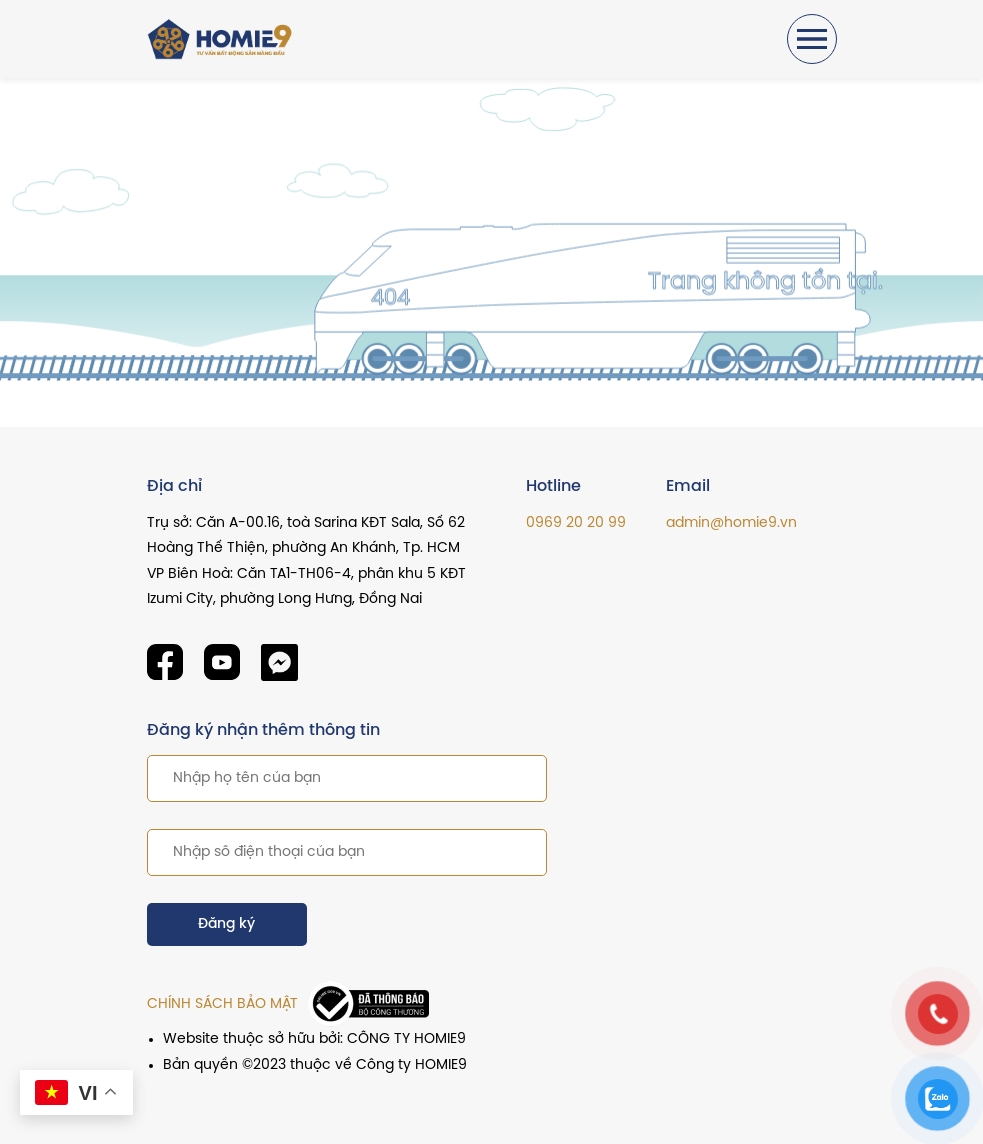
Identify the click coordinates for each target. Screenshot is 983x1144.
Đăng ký (226, 924)
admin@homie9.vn (731, 523)
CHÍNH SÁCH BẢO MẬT (222, 1004)
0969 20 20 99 (576, 523)
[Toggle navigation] (812, 39)
